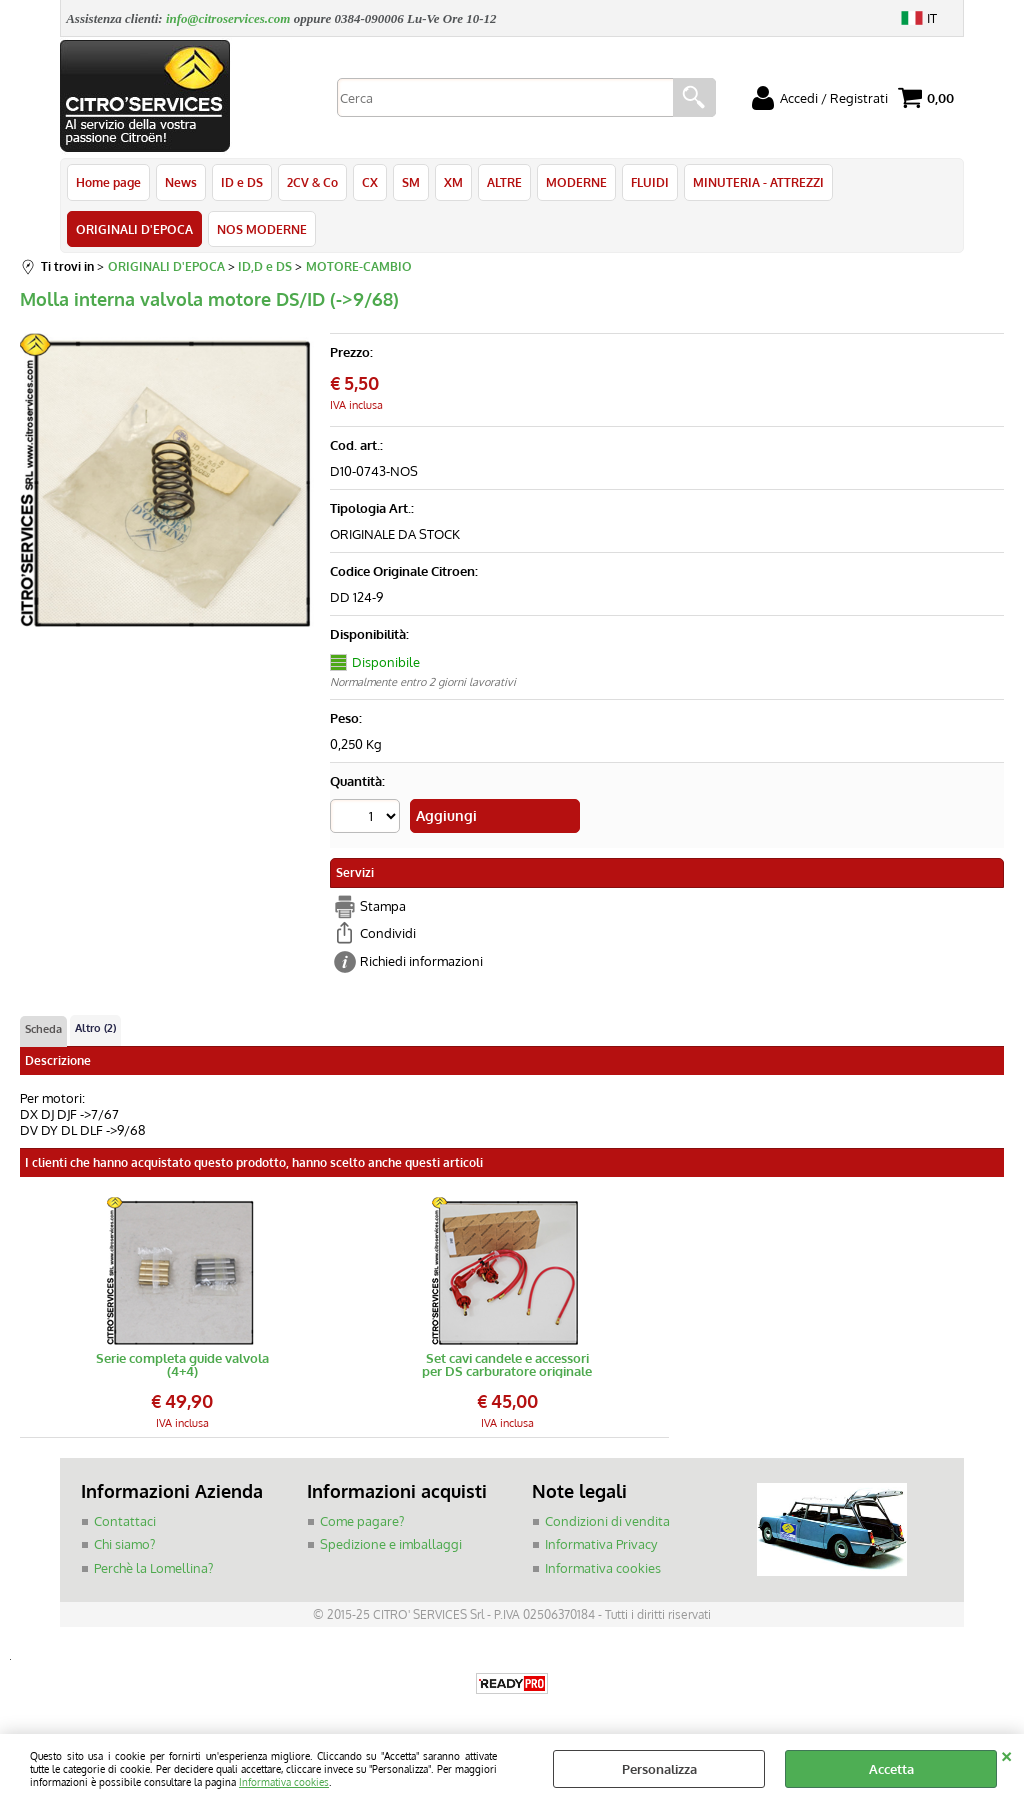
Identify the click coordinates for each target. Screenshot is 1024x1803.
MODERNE (576, 182)
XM (453, 182)
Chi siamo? (124, 1544)
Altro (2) (95, 1028)
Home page (108, 182)
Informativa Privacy (601, 1544)
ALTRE (504, 182)
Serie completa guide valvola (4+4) (182, 1365)
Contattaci (125, 1521)
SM (411, 182)
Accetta (891, 1769)
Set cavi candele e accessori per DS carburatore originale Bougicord (507, 1365)
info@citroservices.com (228, 18)
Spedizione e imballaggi (391, 1544)
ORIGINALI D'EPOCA (134, 229)
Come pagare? (362, 1521)
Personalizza (659, 1769)
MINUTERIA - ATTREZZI (758, 182)
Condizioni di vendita (607, 1521)
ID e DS (242, 182)
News (181, 182)
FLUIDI (650, 182)
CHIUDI (1006, 1754)
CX (370, 182)
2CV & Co (312, 182)
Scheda (43, 1029)
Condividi (388, 933)
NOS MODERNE (262, 229)
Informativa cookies (284, 1781)
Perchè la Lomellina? (153, 1568)
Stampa (383, 906)
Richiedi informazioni (421, 961)
